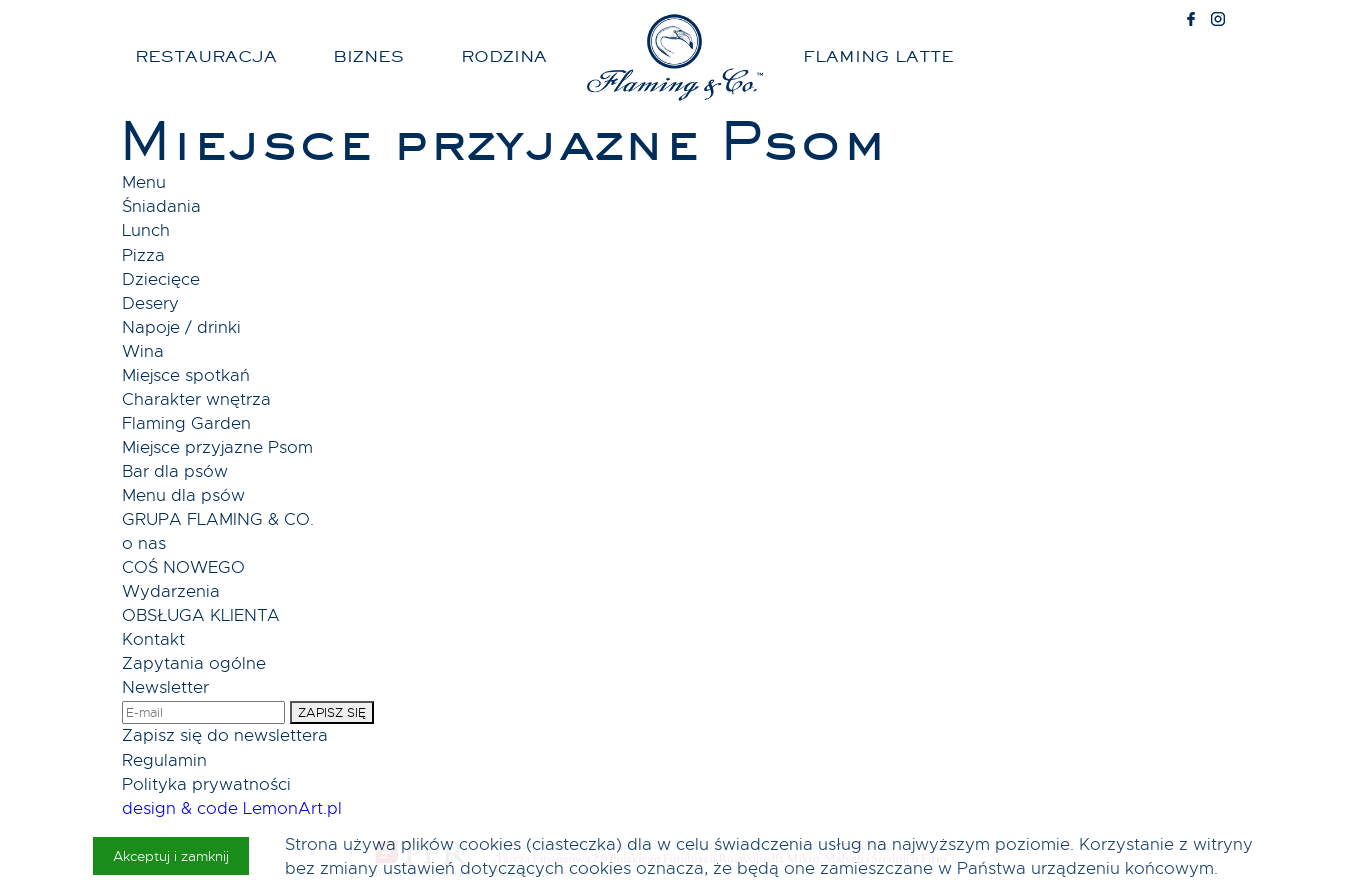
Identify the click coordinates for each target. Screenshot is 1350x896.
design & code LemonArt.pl (232, 808)
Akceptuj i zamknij (171, 856)
